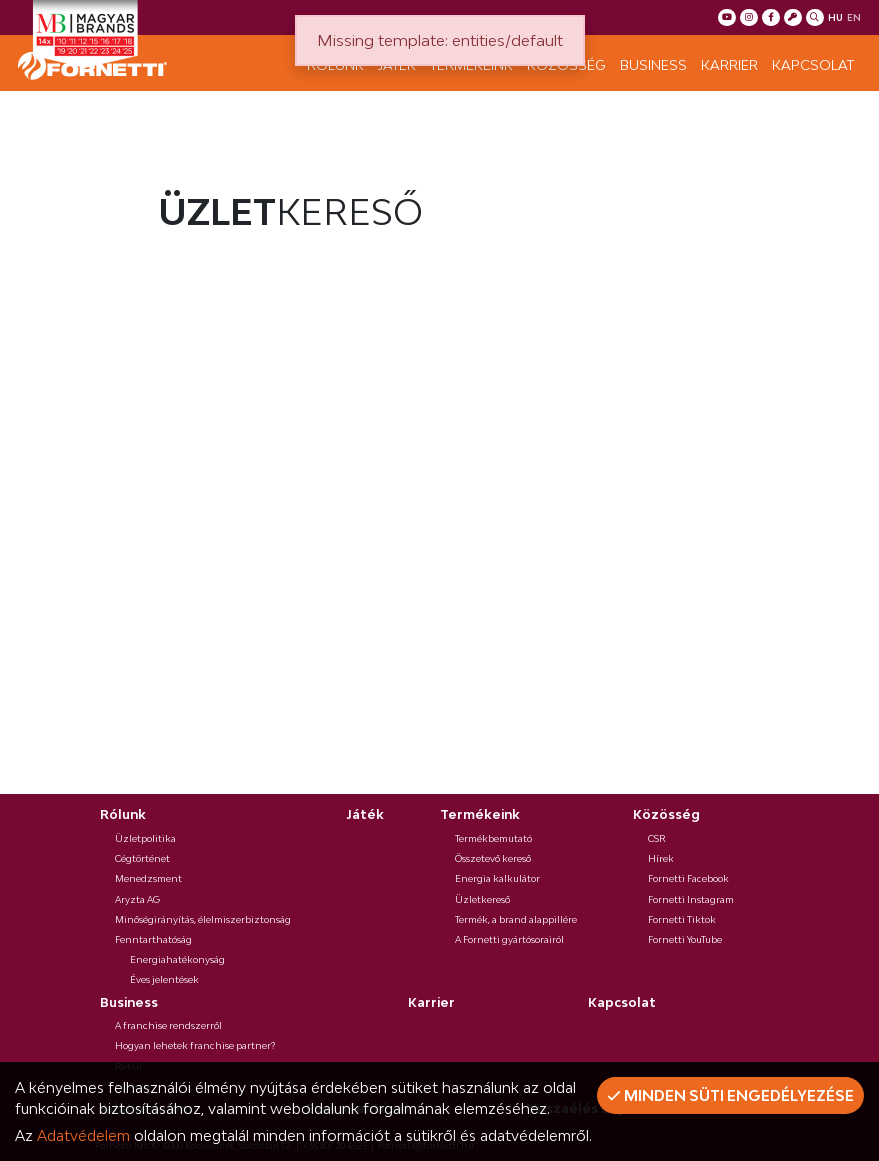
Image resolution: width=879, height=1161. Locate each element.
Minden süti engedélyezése (730, 1095)
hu (835, 17)
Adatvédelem (83, 1135)
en (854, 17)
